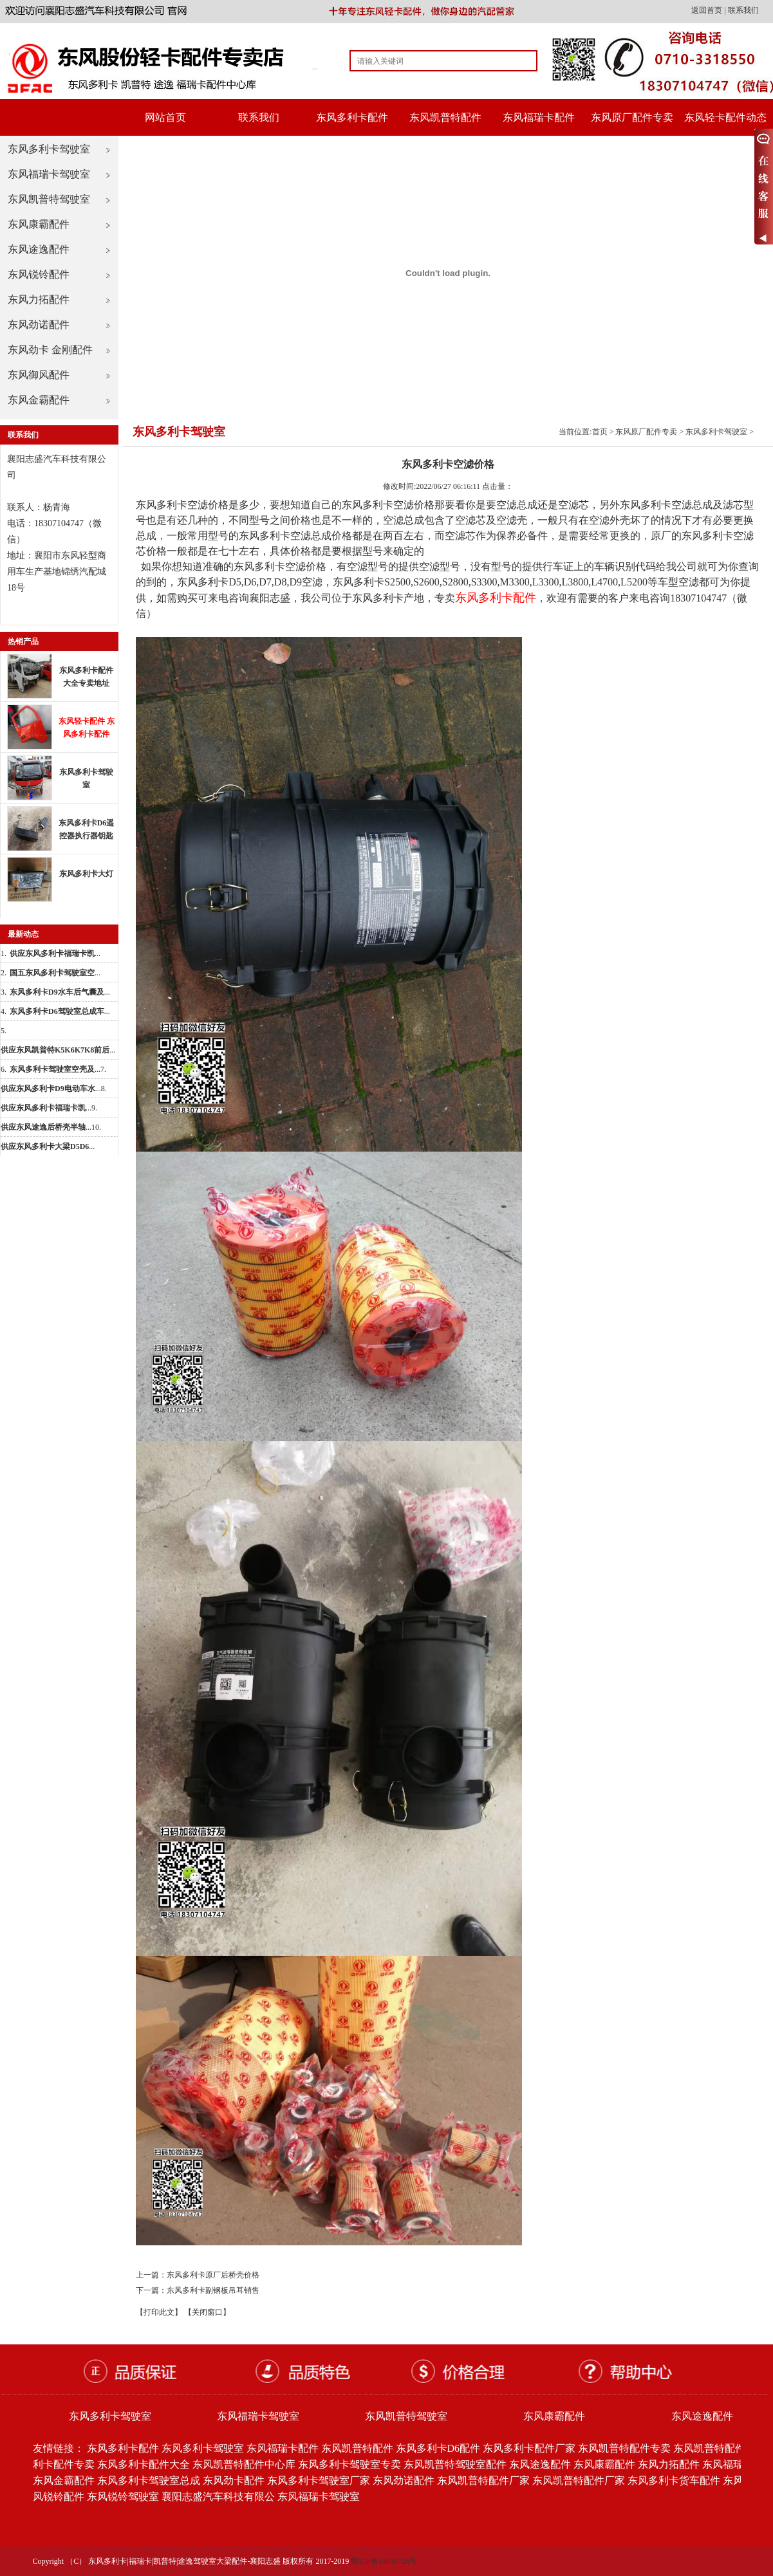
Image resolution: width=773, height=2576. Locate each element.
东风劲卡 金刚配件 (50, 349)
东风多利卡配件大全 (143, 2464)
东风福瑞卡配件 (539, 117)
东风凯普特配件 (445, 117)
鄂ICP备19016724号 (384, 2561)
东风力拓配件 (39, 299)
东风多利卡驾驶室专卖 (349, 2464)
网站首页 (165, 117)
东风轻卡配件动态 (725, 117)
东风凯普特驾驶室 (49, 199)
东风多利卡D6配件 (438, 2448)
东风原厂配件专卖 (632, 117)
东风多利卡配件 (352, 117)
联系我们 (743, 10)
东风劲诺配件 (39, 324)
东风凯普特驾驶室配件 (455, 2464)
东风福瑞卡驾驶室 (49, 174)
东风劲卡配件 (234, 2480)
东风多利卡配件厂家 (529, 2448)
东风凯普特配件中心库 (243, 2464)
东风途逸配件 (39, 249)
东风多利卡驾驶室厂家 (318, 2480)
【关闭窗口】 (207, 2312)
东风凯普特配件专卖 (624, 2448)
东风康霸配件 (39, 224)
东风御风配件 (39, 374)
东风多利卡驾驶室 (49, 148)
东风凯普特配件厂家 (483, 2480)
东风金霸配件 (39, 399)
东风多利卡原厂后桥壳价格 (213, 2274)
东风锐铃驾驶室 (123, 2496)
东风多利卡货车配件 (674, 2480)
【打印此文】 (159, 2312)
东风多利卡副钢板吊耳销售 (213, 2290)
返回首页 (707, 10)
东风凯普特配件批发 (719, 2448)
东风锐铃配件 (39, 274)
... (55, 953)
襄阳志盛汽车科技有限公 (218, 2496)
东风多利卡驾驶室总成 (148, 2480)
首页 (600, 431)
